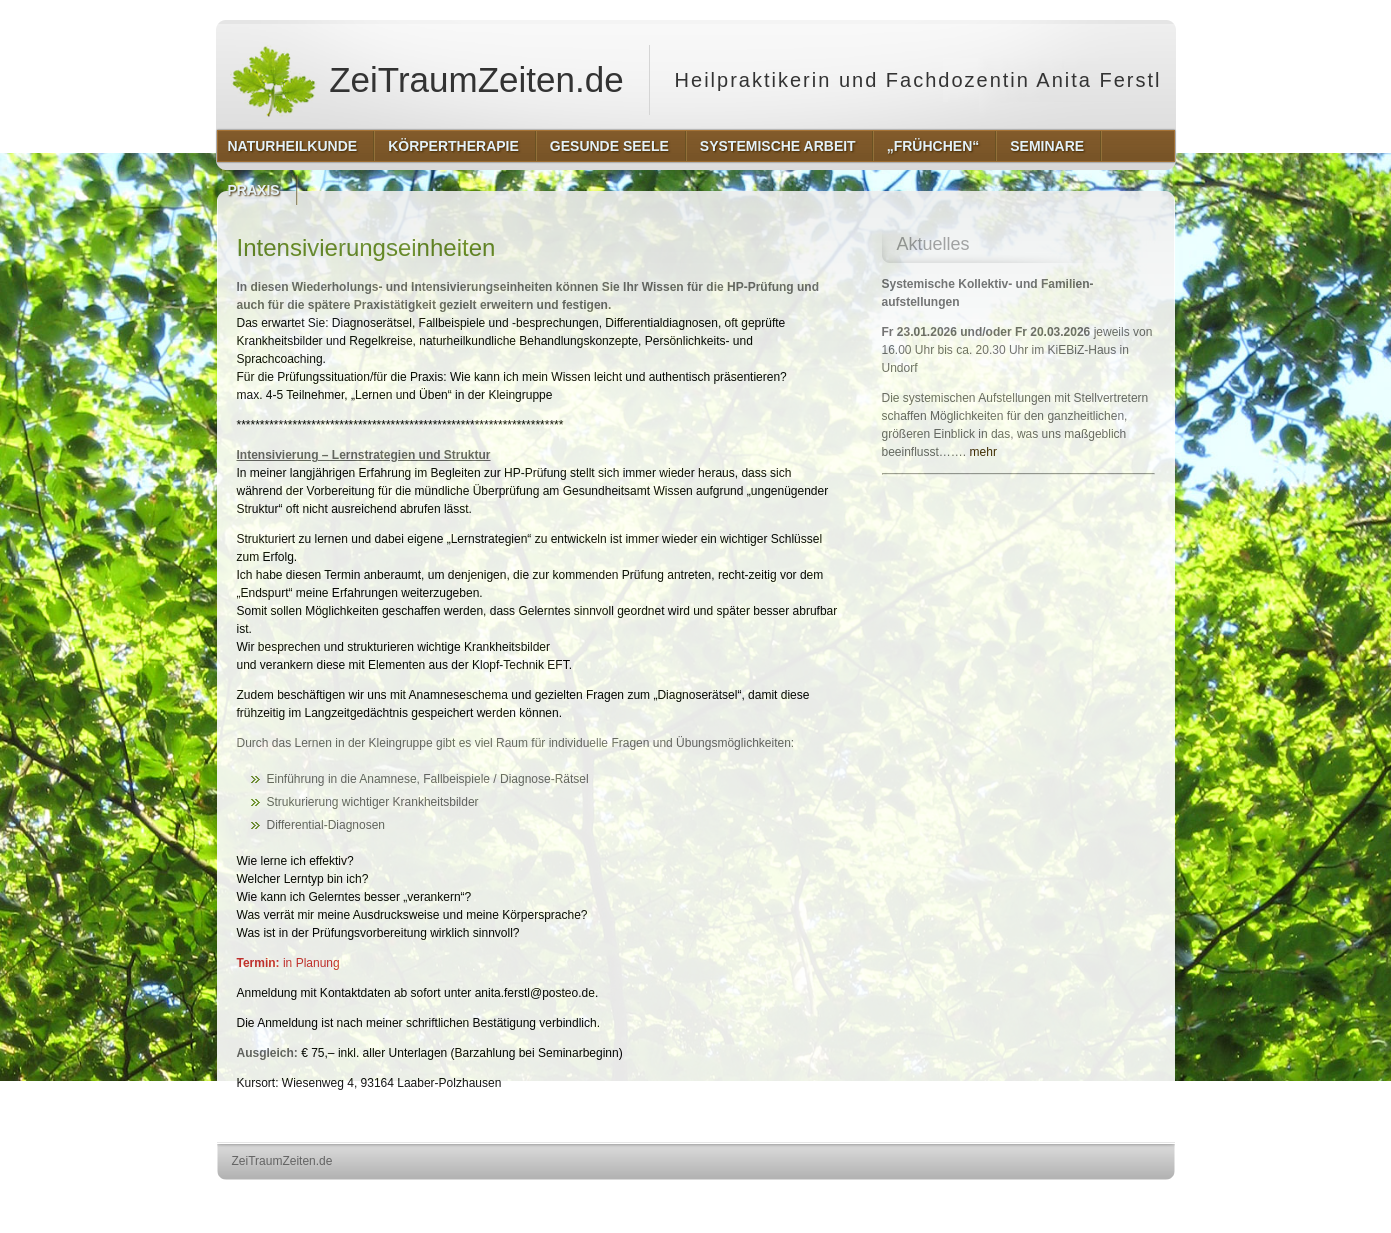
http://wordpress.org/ (950, 1198)
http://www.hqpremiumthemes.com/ (1096, 1198)
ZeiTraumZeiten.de (427, 80)
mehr (983, 452)
